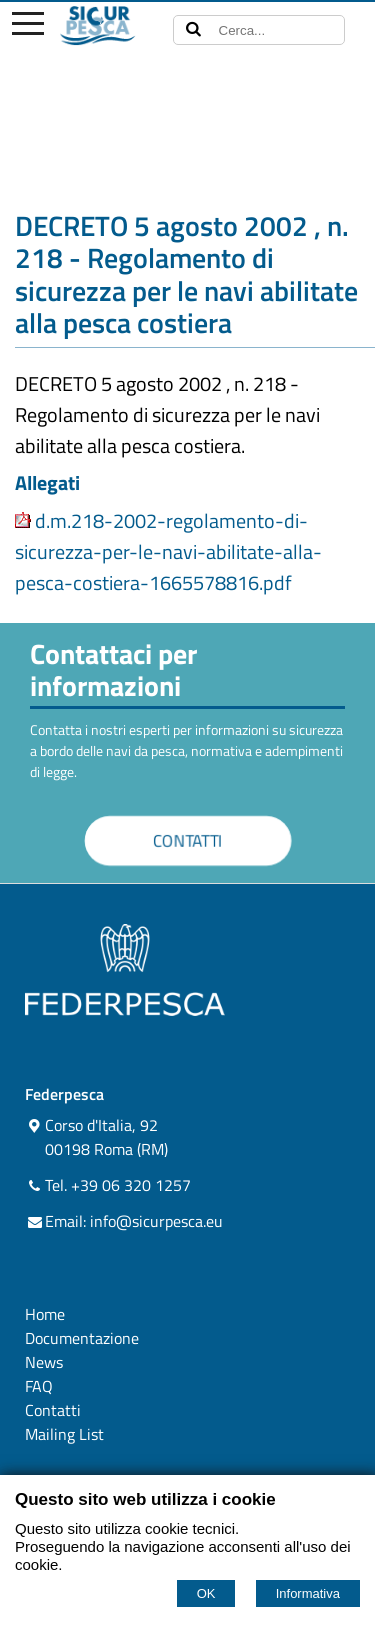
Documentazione (82, 1338)
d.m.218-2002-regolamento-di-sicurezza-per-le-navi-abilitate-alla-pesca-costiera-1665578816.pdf (168, 551)
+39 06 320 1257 (131, 1185)
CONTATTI (187, 841)
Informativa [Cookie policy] (308, 1593)
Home (45, 1314)
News (44, 1362)
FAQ (39, 1386)
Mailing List (64, 1434)
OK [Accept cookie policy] (206, 1593)
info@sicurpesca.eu (156, 1221)
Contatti (53, 1410)
